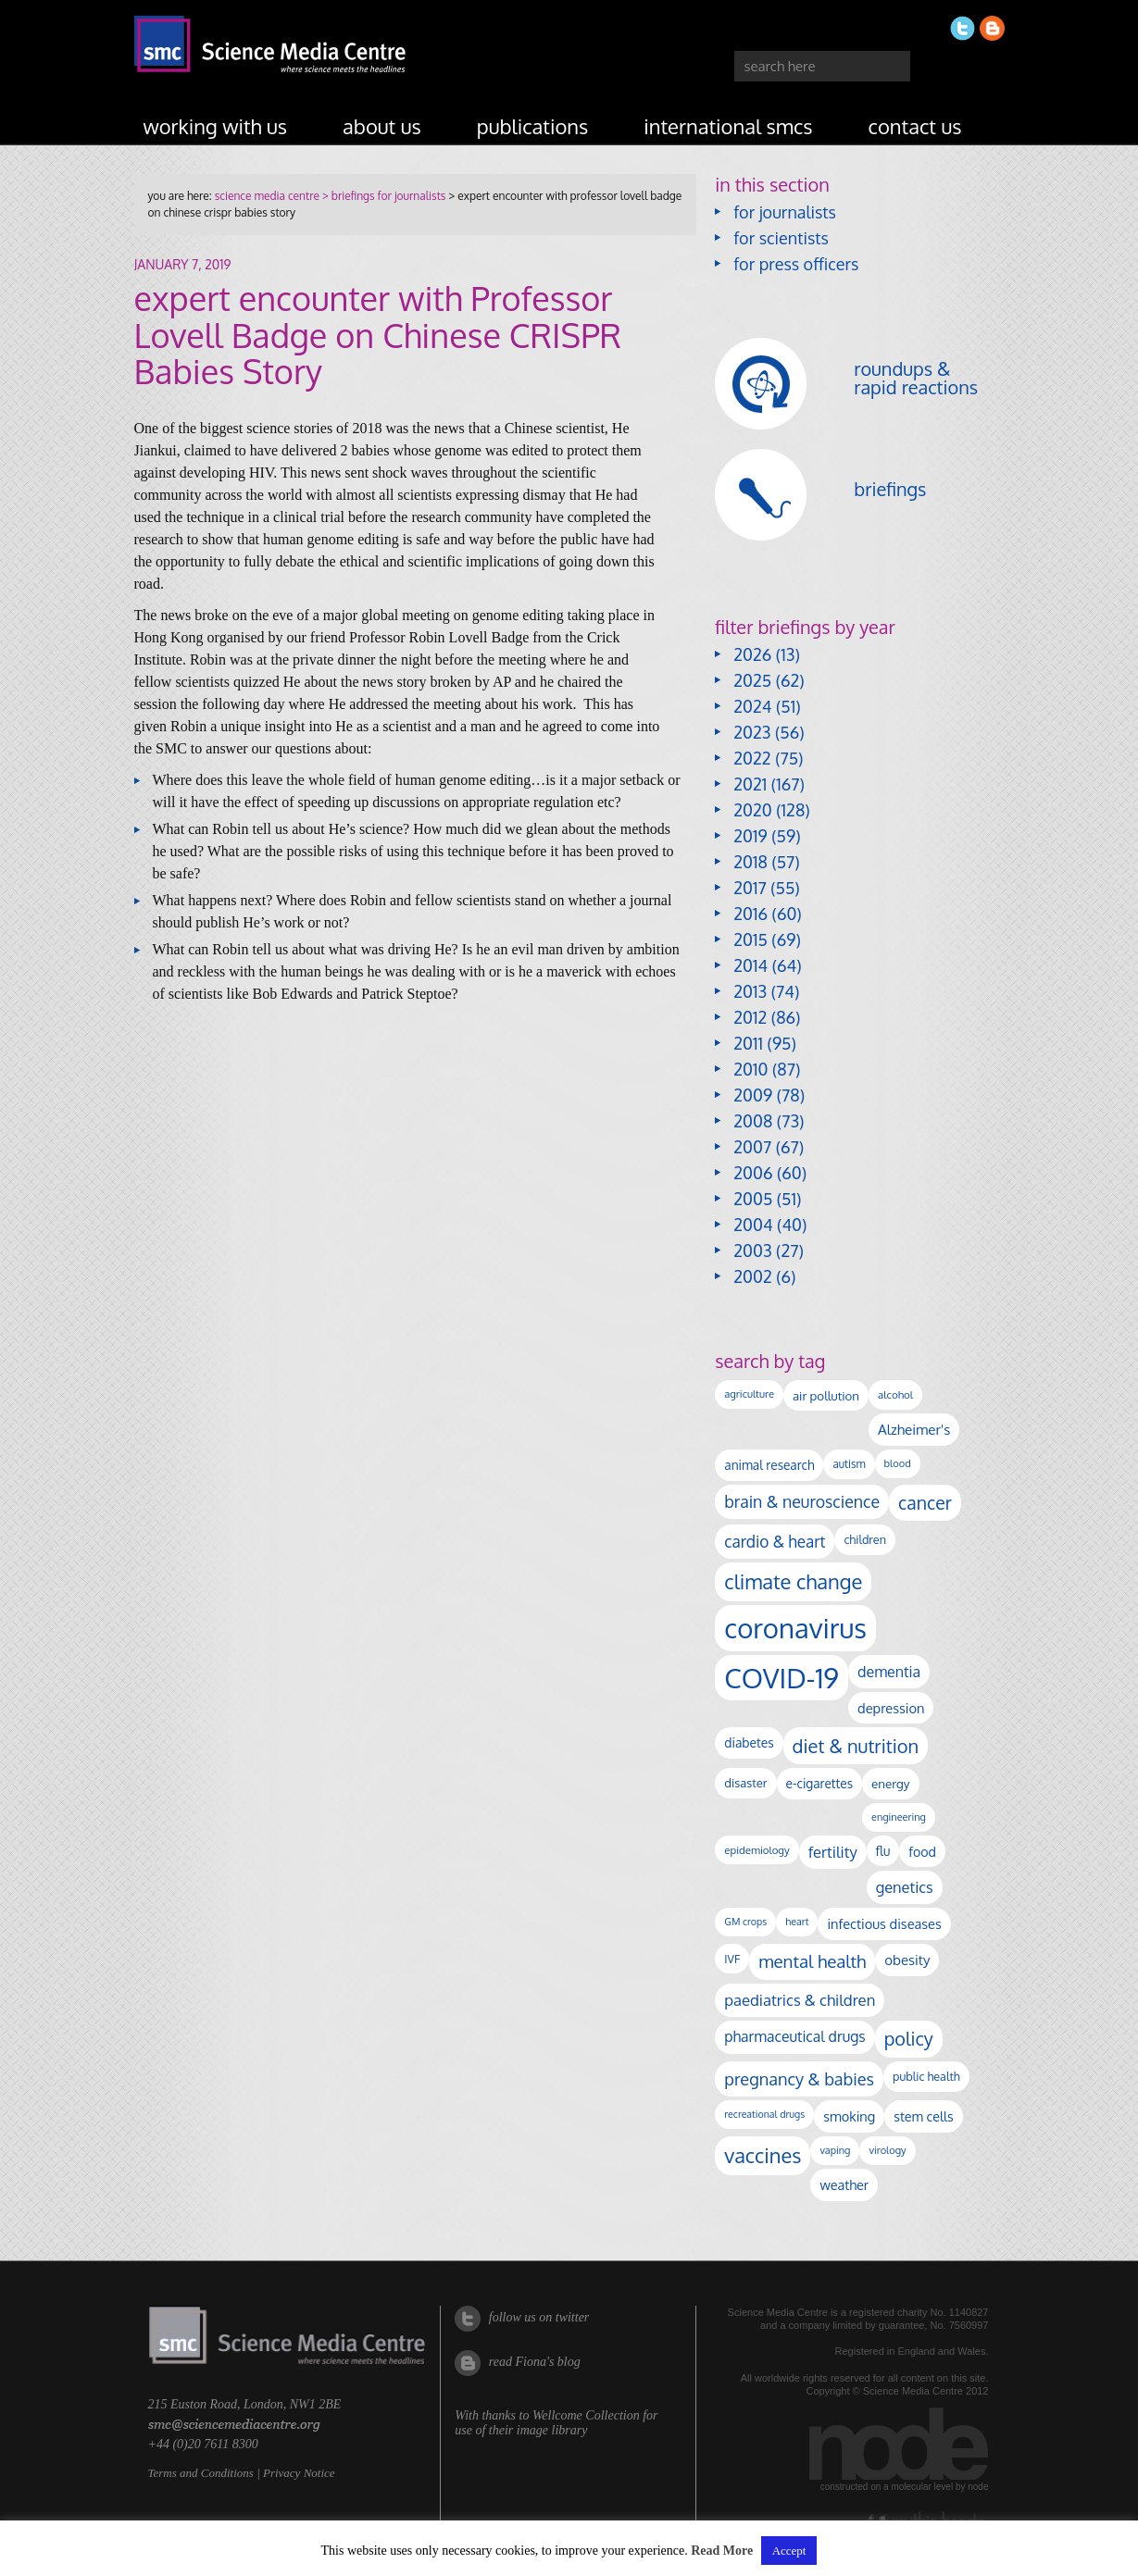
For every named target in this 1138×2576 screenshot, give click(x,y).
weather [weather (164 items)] (844, 2184)
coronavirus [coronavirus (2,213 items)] (795, 1628)
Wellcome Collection (586, 2415)
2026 (752, 654)
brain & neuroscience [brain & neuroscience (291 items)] (802, 1501)
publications (533, 126)
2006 (752, 1173)
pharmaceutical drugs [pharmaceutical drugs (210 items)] (794, 2036)
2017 (749, 887)
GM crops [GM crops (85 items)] (745, 1921)
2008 (752, 1121)
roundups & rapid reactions (916, 377)
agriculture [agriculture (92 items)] (749, 1394)
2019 (750, 836)
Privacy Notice (299, 2473)
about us (382, 126)
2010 (750, 1069)
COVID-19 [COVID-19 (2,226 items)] (781, 1678)
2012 (750, 1017)
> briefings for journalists (382, 196)
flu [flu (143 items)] (883, 1851)
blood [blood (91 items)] (897, 1463)
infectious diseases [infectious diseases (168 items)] (884, 1923)
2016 (750, 913)
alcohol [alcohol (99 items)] (895, 1394)
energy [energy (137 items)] (890, 1783)
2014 (750, 965)
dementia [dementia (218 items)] (888, 1671)
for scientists (781, 238)
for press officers (795, 264)
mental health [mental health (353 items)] (812, 1961)
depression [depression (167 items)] (890, 1707)
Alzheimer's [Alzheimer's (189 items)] (914, 1429)
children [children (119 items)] (865, 1539)
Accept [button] (789, 2550)
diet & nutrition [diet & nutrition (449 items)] (856, 1746)
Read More (722, 2550)
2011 (748, 1043)
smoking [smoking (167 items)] (849, 2116)
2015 (750, 939)
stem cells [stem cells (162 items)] (923, 2116)
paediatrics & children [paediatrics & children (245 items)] (799, 2000)
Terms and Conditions (201, 2473)
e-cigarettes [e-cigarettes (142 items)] (820, 1783)
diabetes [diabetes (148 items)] (748, 1742)
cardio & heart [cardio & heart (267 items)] (774, 1541)
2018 (750, 862)
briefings (890, 489)
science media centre (267, 196)
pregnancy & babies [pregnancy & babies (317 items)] (799, 2078)
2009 (752, 1095)
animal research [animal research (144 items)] (769, 1465)
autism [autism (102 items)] (848, 1464)
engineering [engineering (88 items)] (898, 1817)
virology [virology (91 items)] (887, 2150)
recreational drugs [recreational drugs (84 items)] (764, 2114)
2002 (752, 1276)
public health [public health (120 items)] (926, 2076)
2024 (752, 706)
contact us (915, 126)
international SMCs (728, 126)
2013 (750, 991)
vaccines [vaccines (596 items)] (762, 2155)
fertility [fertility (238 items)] (832, 1851)
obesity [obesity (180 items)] (907, 1960)
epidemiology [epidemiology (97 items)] (756, 1850)
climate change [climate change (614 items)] (793, 1581)
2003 (752, 1250)
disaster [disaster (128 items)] (745, 1782)
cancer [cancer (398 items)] (925, 1502)
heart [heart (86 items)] (796, 1921)
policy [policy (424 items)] (908, 2038)
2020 (752, 810)
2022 (751, 758)
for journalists (784, 212)
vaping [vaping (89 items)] (834, 2150)
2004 (752, 1224)
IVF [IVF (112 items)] (732, 1958)
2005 (752, 1198)
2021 (750, 784)
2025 (752, 680)
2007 (752, 1147)
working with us (216, 126)
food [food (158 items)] (922, 1851)
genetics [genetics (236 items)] (904, 1887)
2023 (751, 732)
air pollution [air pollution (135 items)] (826, 1395)
